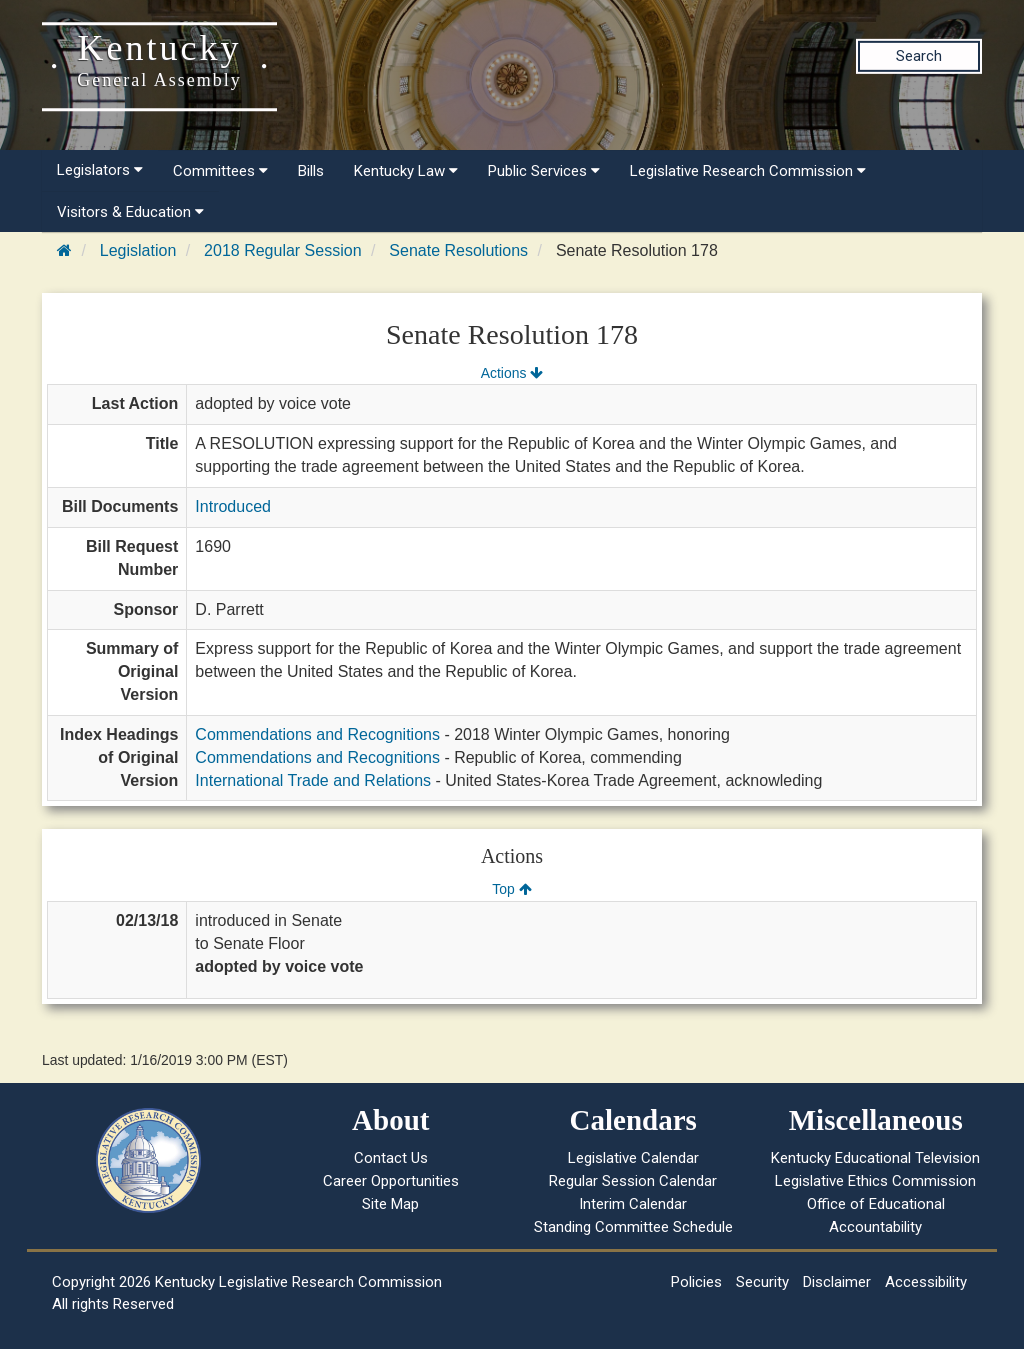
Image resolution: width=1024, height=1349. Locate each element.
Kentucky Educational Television (875, 1158)
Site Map (390, 1204)
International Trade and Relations (313, 780)
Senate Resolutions (458, 250)
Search (919, 56)
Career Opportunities (391, 1181)
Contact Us (391, 1158)
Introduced (233, 506)
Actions (512, 373)
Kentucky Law (406, 171)
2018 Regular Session (282, 250)
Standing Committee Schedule (633, 1227)
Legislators (100, 170)
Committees (220, 171)
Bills (311, 171)
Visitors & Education (130, 212)
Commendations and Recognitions (317, 734)
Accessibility (926, 1282)
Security (762, 1282)
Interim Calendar (633, 1204)
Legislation (138, 250)
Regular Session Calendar (633, 1181)
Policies (696, 1282)
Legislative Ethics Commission (875, 1181)
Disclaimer (837, 1282)
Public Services (544, 171)
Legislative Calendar (633, 1158)
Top (511, 889)
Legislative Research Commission (748, 171)
